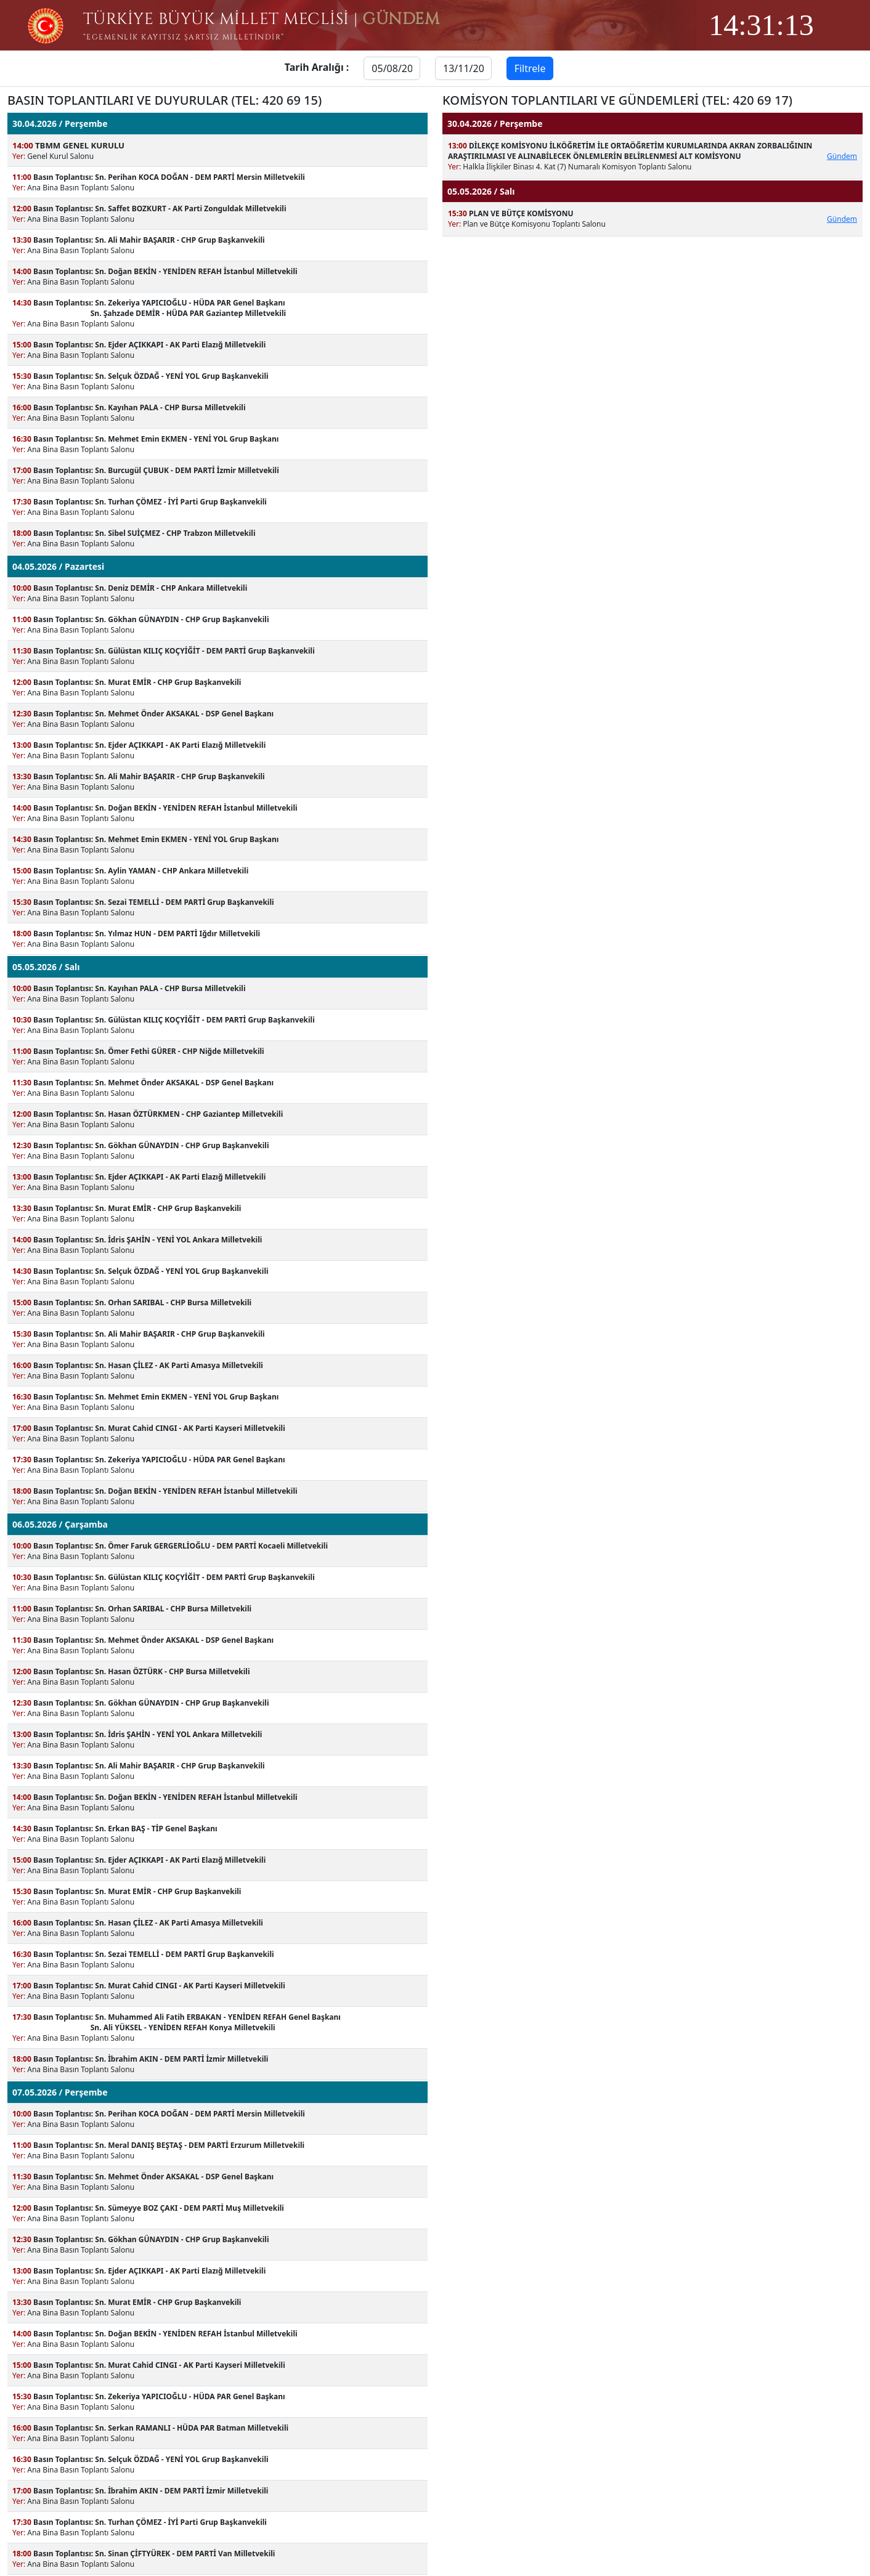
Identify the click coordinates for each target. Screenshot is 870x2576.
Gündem (842, 156)
